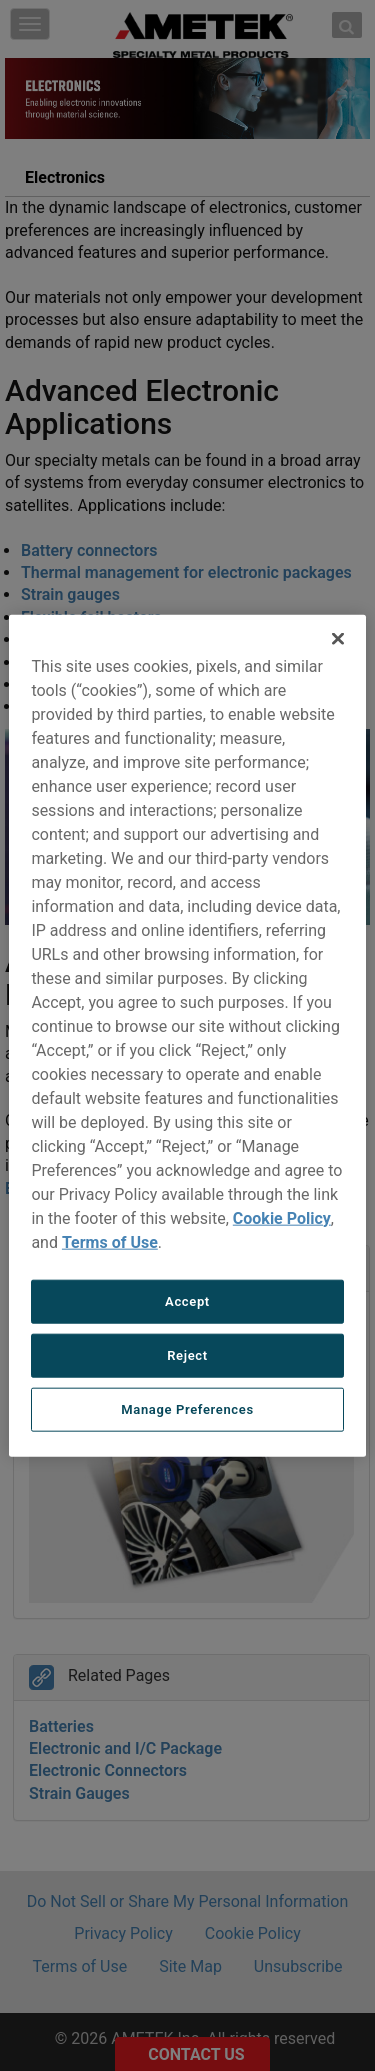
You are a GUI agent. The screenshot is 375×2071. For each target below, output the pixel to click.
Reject (187, 1354)
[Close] (338, 638)
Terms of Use (110, 1241)
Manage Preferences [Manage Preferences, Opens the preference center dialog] (187, 1409)
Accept (187, 1300)
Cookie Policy (282, 1217)
